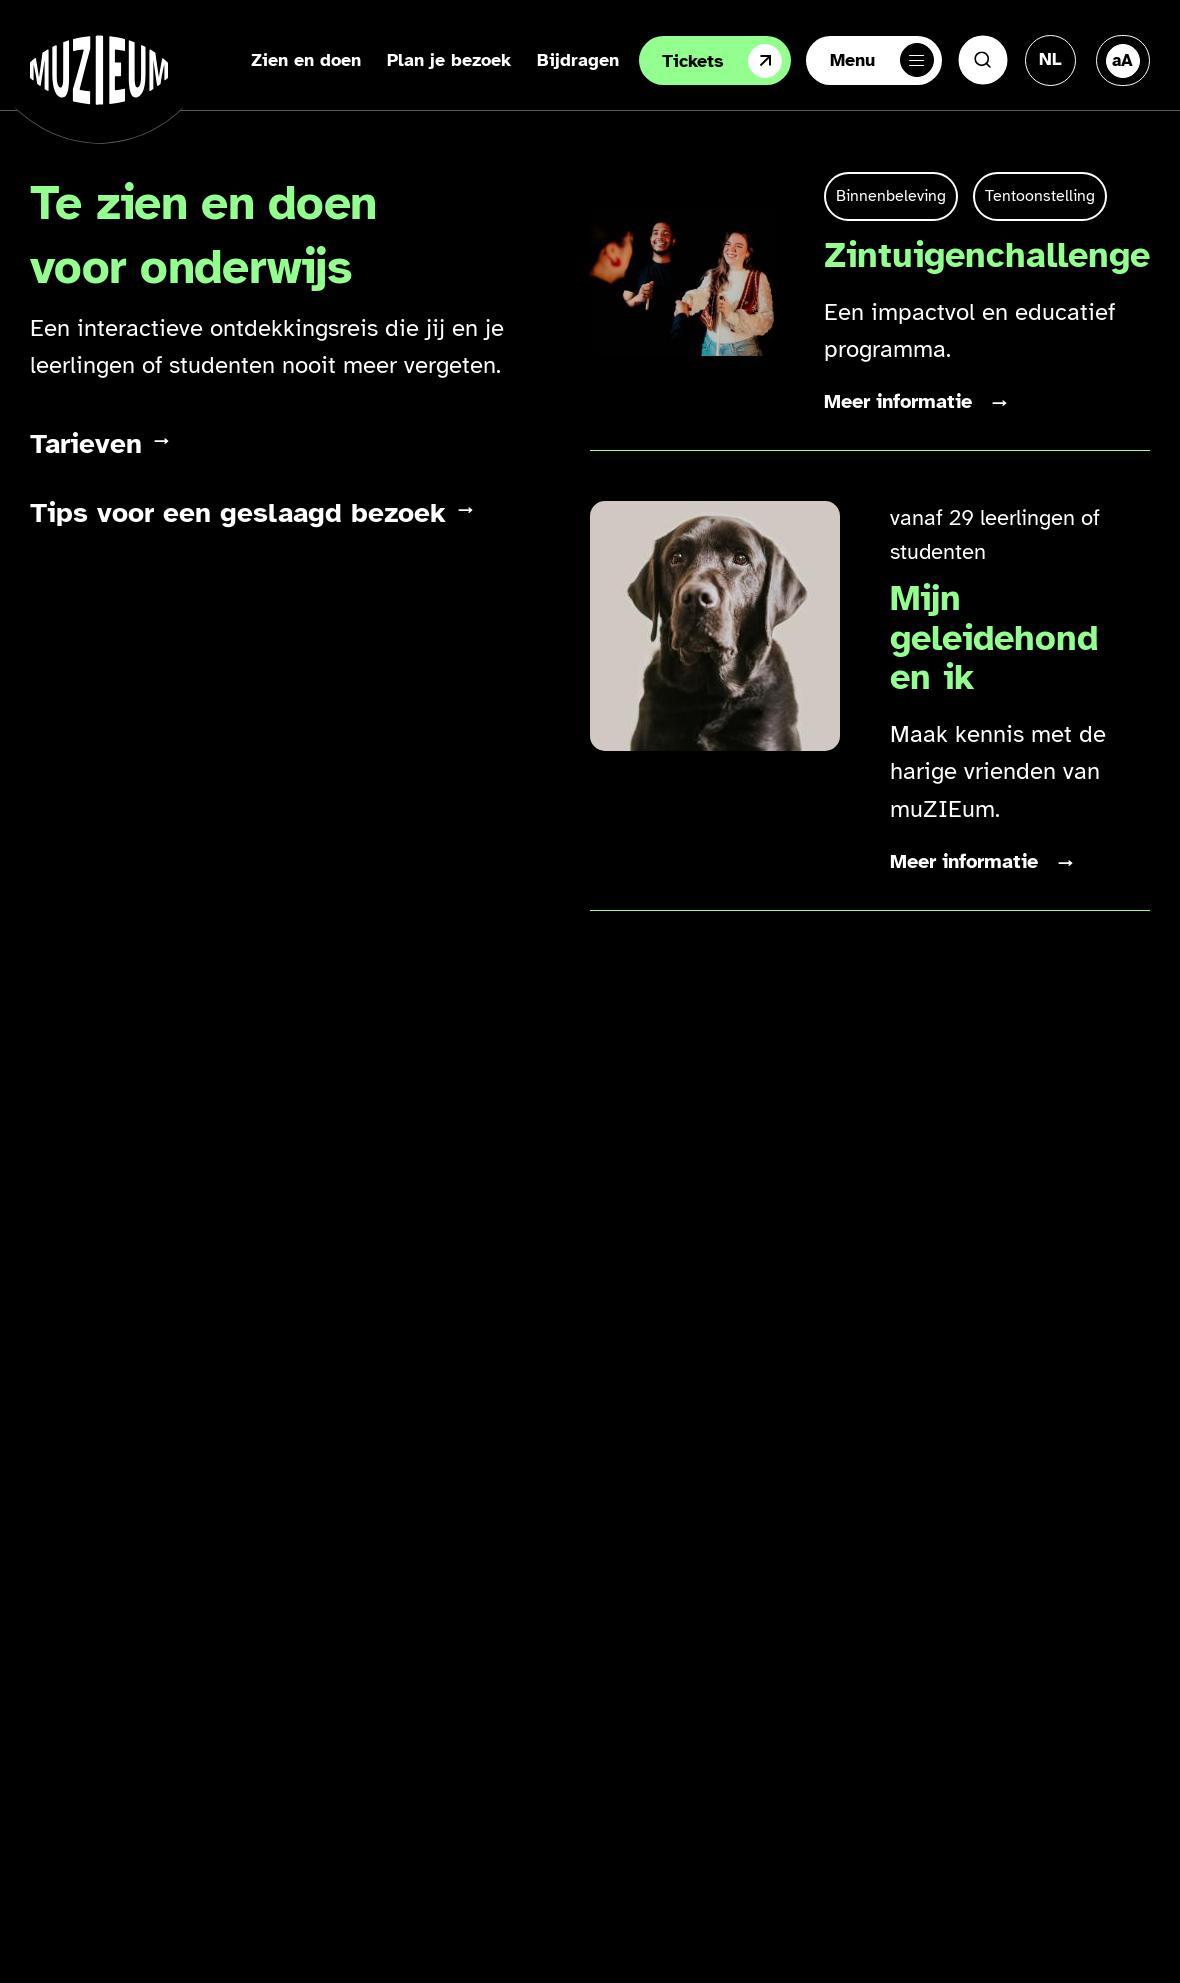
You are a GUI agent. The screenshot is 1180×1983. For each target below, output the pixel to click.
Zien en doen (306, 60)
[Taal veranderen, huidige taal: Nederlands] (1050, 59)
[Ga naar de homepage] (99, 70)
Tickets (722, 61)
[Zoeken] (983, 60)
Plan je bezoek (449, 60)
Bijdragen (578, 60)
